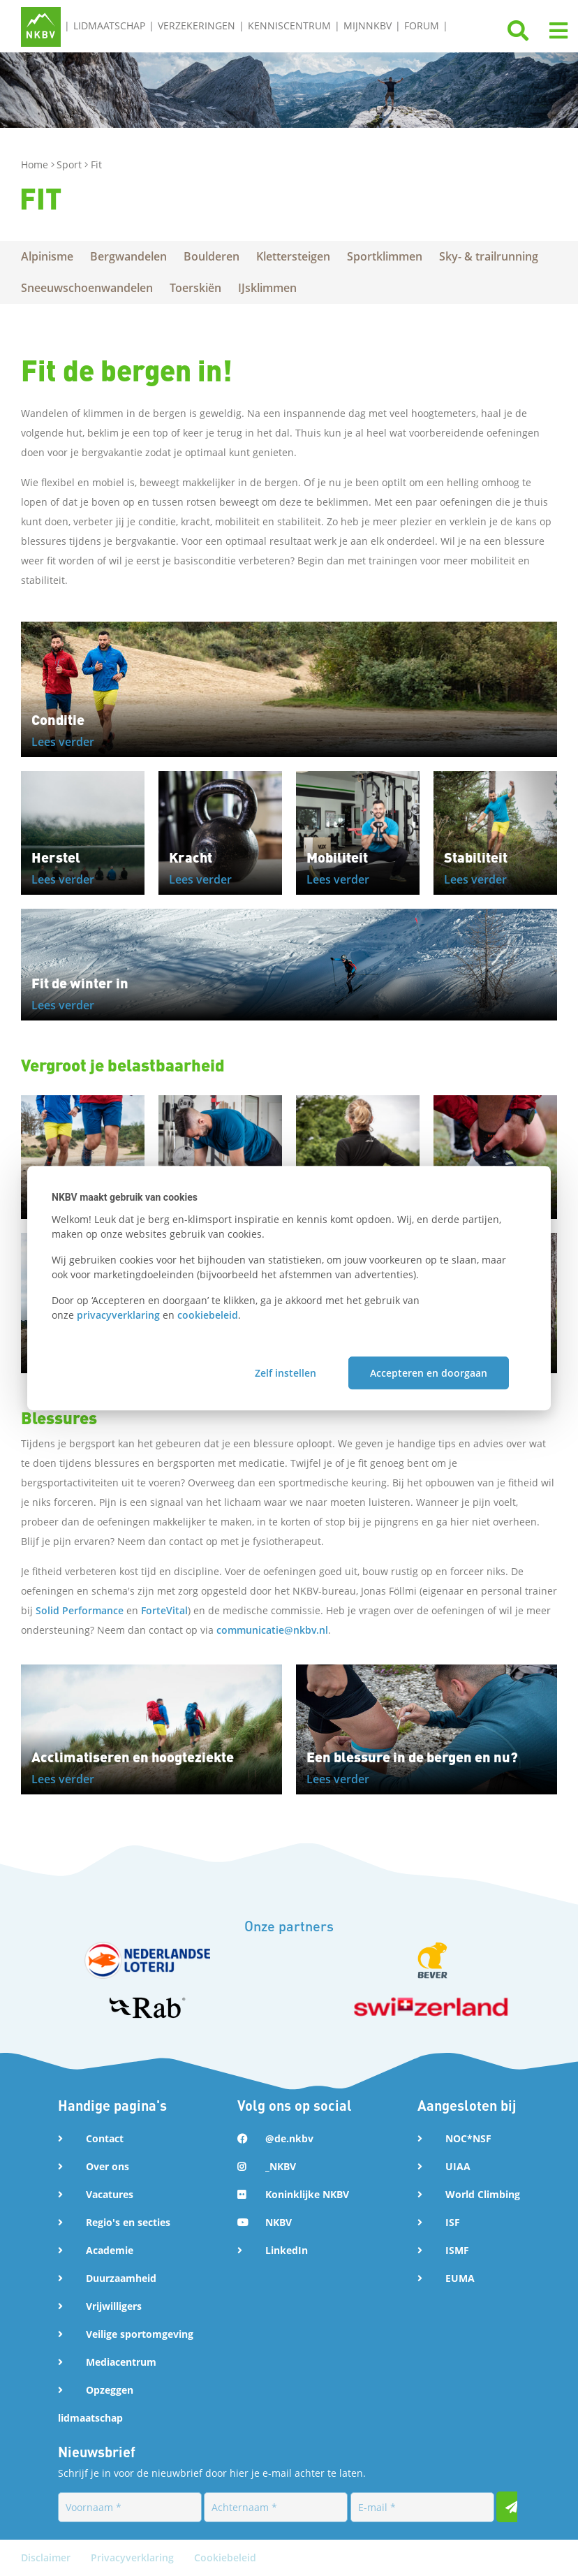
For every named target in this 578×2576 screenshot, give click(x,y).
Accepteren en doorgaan (428, 1373)
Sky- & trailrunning (488, 256)
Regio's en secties (128, 2222)
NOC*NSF (468, 2138)
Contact (105, 2138)
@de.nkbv (289, 2138)
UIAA (457, 2166)
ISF (452, 2222)
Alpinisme (47, 256)
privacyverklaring (118, 1315)
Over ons (107, 2166)
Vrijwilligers (114, 2306)
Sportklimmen (384, 256)
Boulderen (211, 256)
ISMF (457, 2250)
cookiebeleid (207, 1315)
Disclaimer (47, 2557)
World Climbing (482, 2194)
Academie (109, 2250)
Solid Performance (80, 1610)
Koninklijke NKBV (307, 2194)
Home (36, 164)
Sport (70, 164)
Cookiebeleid (225, 2557)
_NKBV (280, 2166)
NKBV (278, 2222)
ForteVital (164, 1610)
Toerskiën (195, 287)
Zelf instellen (285, 1373)
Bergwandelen (128, 256)
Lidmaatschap (109, 25)
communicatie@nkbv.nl (272, 1630)
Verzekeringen (196, 25)
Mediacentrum (121, 2362)
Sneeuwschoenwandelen (87, 287)
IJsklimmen (267, 287)
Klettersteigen (293, 256)
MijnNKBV (367, 25)
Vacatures (109, 2194)
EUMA (460, 2278)
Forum (421, 25)
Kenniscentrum (289, 25)
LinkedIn (286, 2250)
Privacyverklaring (134, 2557)
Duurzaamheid (121, 2278)
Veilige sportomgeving (139, 2334)
